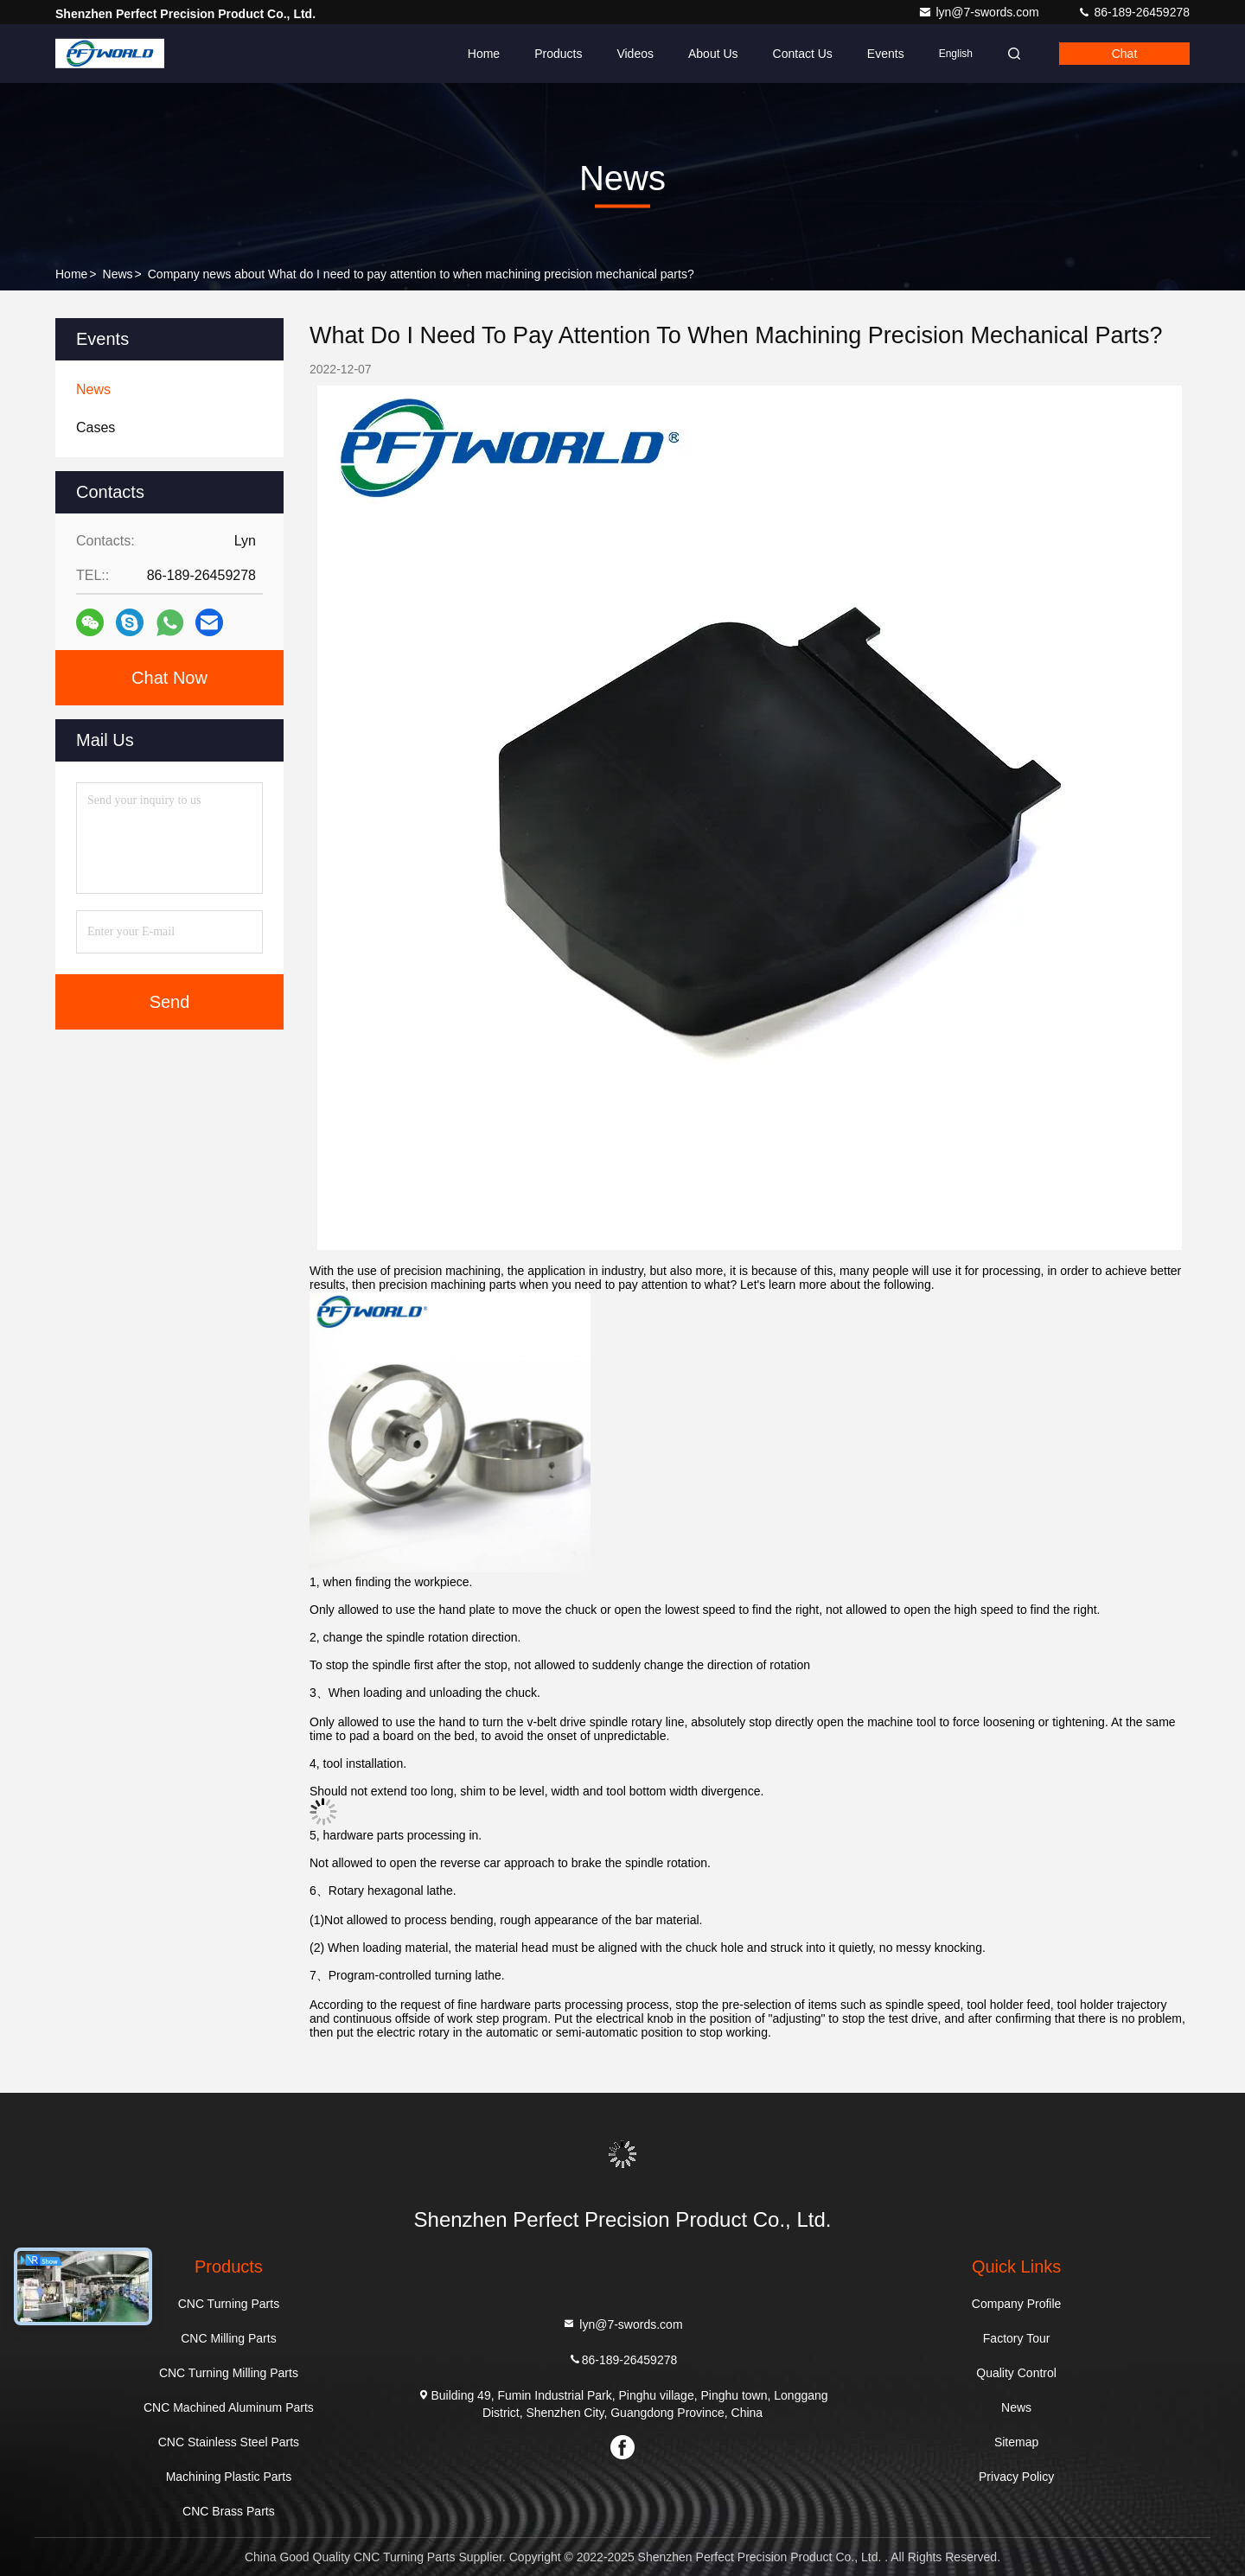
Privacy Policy (1016, 2477)
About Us (713, 54)
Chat (1125, 54)
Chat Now (169, 677)
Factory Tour (1016, 2338)
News (118, 274)
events (885, 54)
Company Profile (1017, 2304)
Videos (635, 54)
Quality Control (1016, 2373)
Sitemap (1016, 2442)
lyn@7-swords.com (980, 12)
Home (484, 54)
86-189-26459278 (1133, 12)
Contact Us (803, 54)
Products (558, 54)
